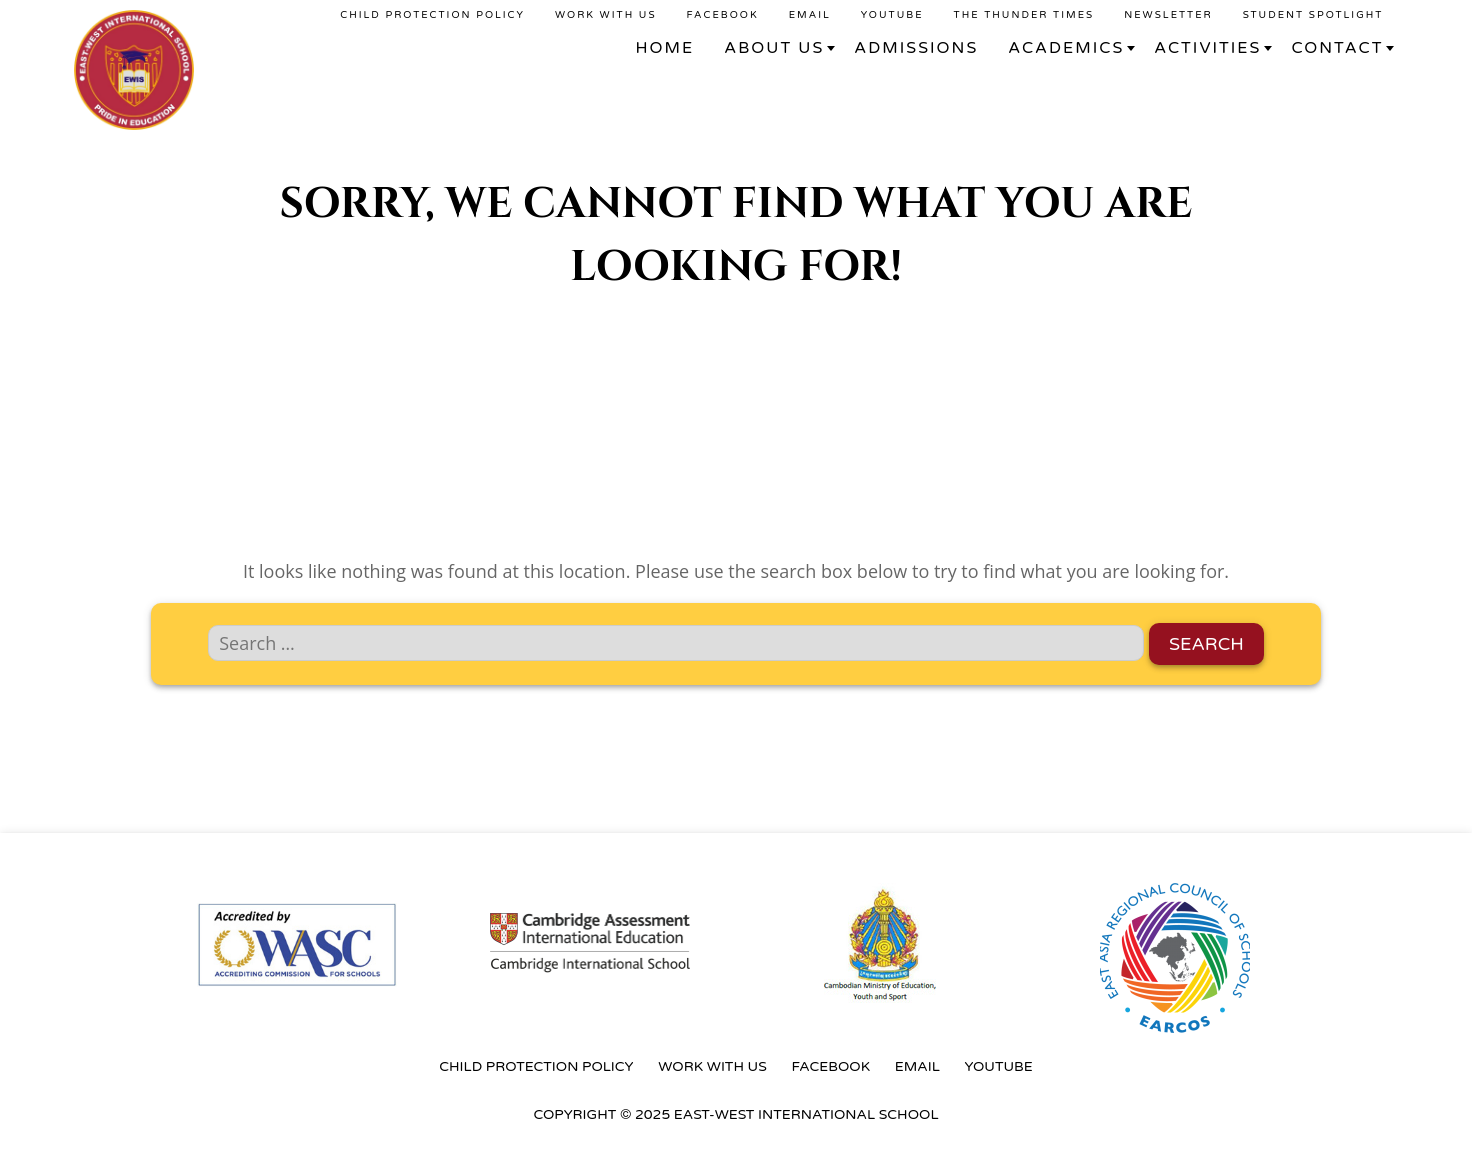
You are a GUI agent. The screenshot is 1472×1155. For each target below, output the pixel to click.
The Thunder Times (1024, 15)
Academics (1066, 48)
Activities (1207, 48)
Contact (1337, 48)
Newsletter (1168, 15)
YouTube (892, 15)
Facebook (723, 15)
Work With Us (606, 15)
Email (810, 15)
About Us (774, 48)
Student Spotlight (1313, 15)
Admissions (916, 48)
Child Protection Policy (432, 15)
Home (665, 48)
